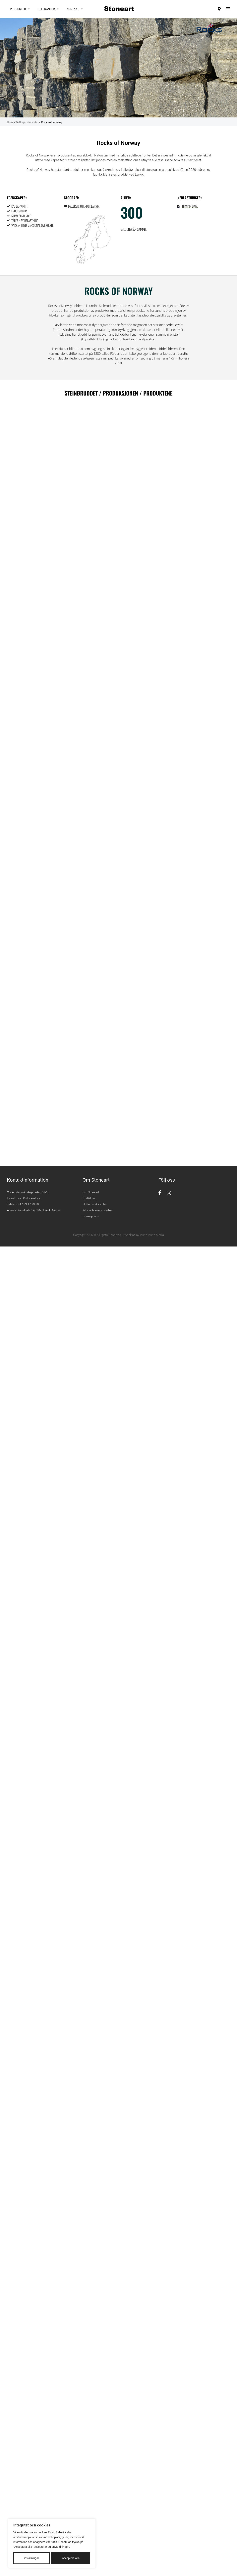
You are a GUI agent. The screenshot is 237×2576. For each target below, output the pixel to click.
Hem (10, 122)
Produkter (20, 9)
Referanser (48, 9)
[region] (52, 2543)
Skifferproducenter (26, 122)
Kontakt (75, 9)
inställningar (31, 2558)
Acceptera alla (71, 2558)
